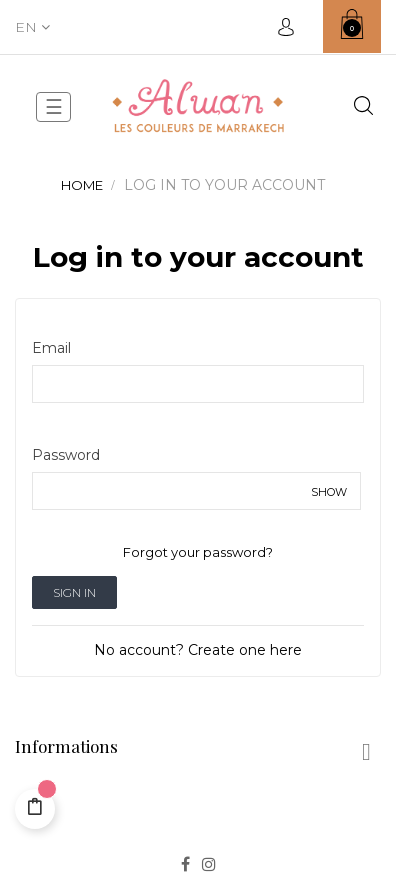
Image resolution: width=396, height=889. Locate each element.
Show (329, 492)
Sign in (74, 592)
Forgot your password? (198, 552)
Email (51, 348)
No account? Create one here (198, 650)
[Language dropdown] (32, 27)
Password (66, 455)
